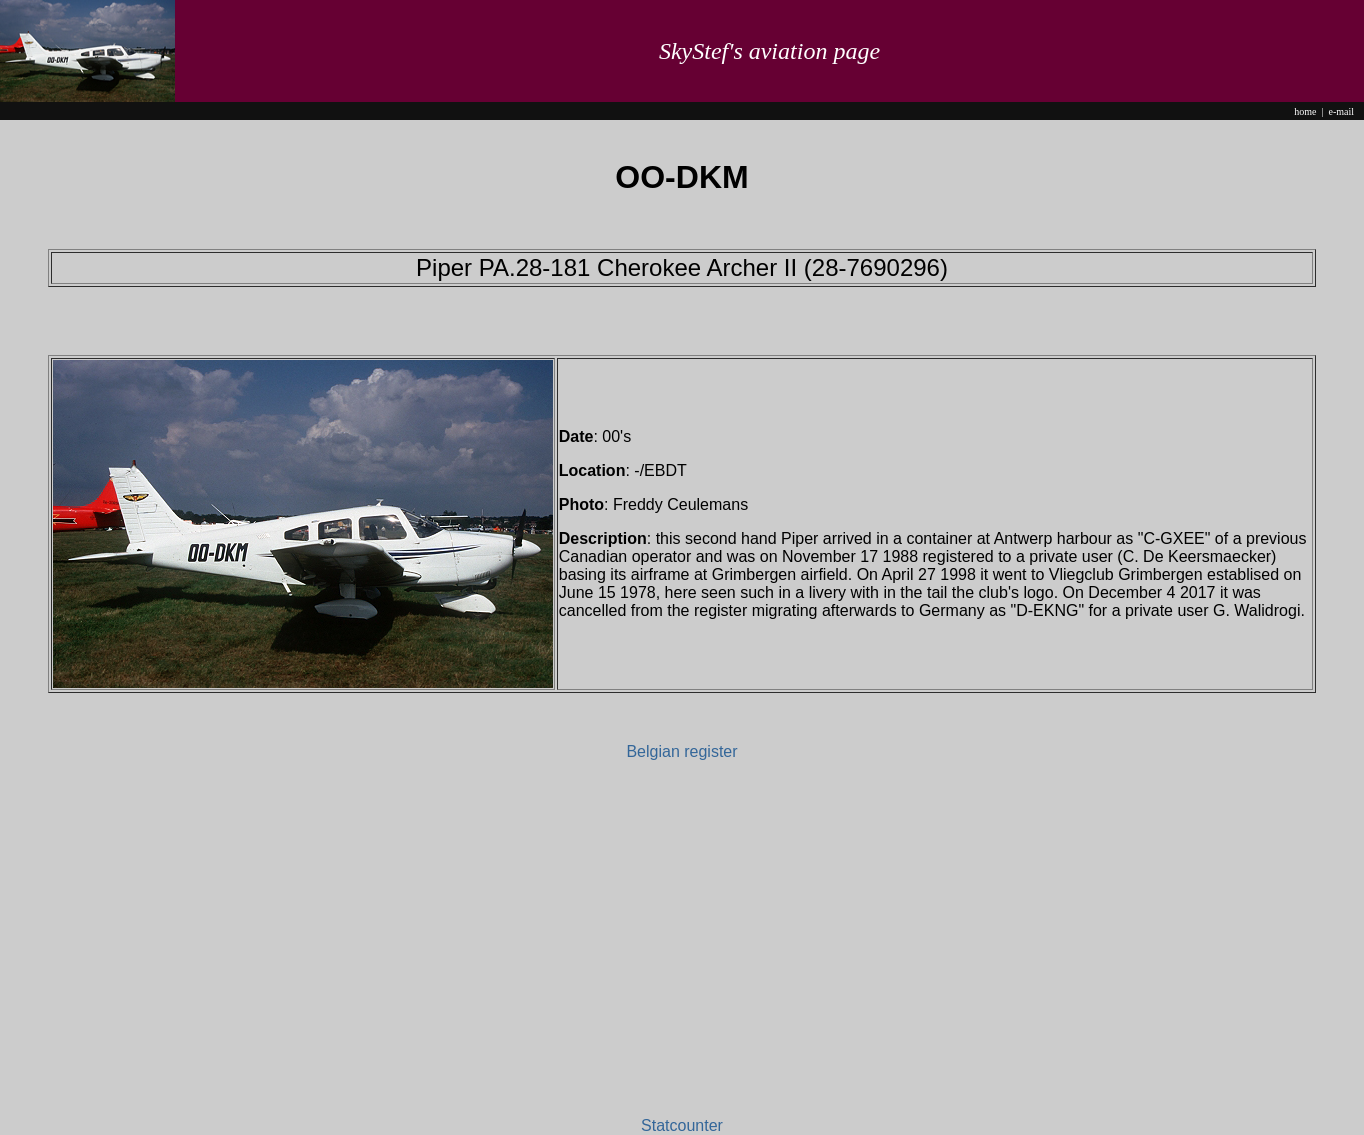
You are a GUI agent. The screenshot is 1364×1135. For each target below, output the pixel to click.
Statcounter (682, 1125)
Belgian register (681, 751)
